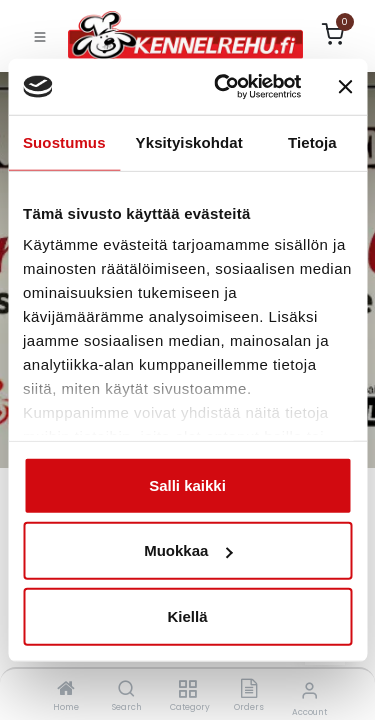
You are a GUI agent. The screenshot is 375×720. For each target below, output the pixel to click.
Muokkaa (188, 550)
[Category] (187, 690)
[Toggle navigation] (40, 36)
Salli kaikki (187, 484)
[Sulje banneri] (345, 87)
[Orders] (249, 690)
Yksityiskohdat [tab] (189, 141)
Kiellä (187, 615)
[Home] (66, 690)
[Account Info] (309, 690)
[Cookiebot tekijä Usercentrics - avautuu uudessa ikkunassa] (223, 87)
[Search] (126, 690)
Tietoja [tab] (312, 141)
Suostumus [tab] (64, 141)
